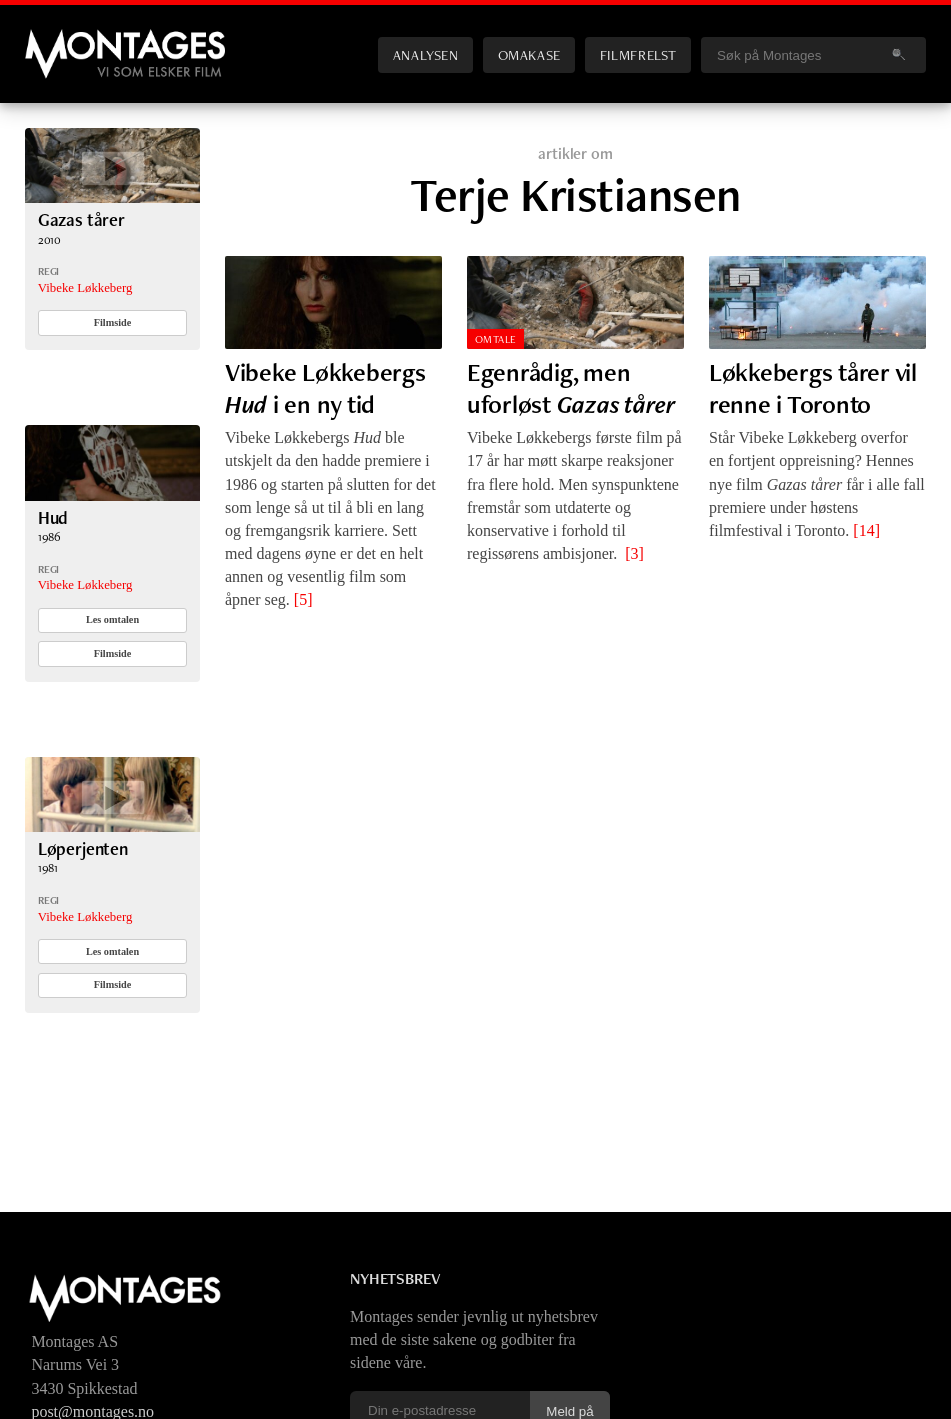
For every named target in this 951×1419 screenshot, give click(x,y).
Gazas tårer (81, 219)
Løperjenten (83, 848)
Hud (53, 517)
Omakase (529, 54)
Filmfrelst (638, 54)
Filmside (113, 322)
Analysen (426, 54)
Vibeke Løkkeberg (85, 288)
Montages (58, 39)
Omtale (496, 339)
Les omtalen (112, 619)
